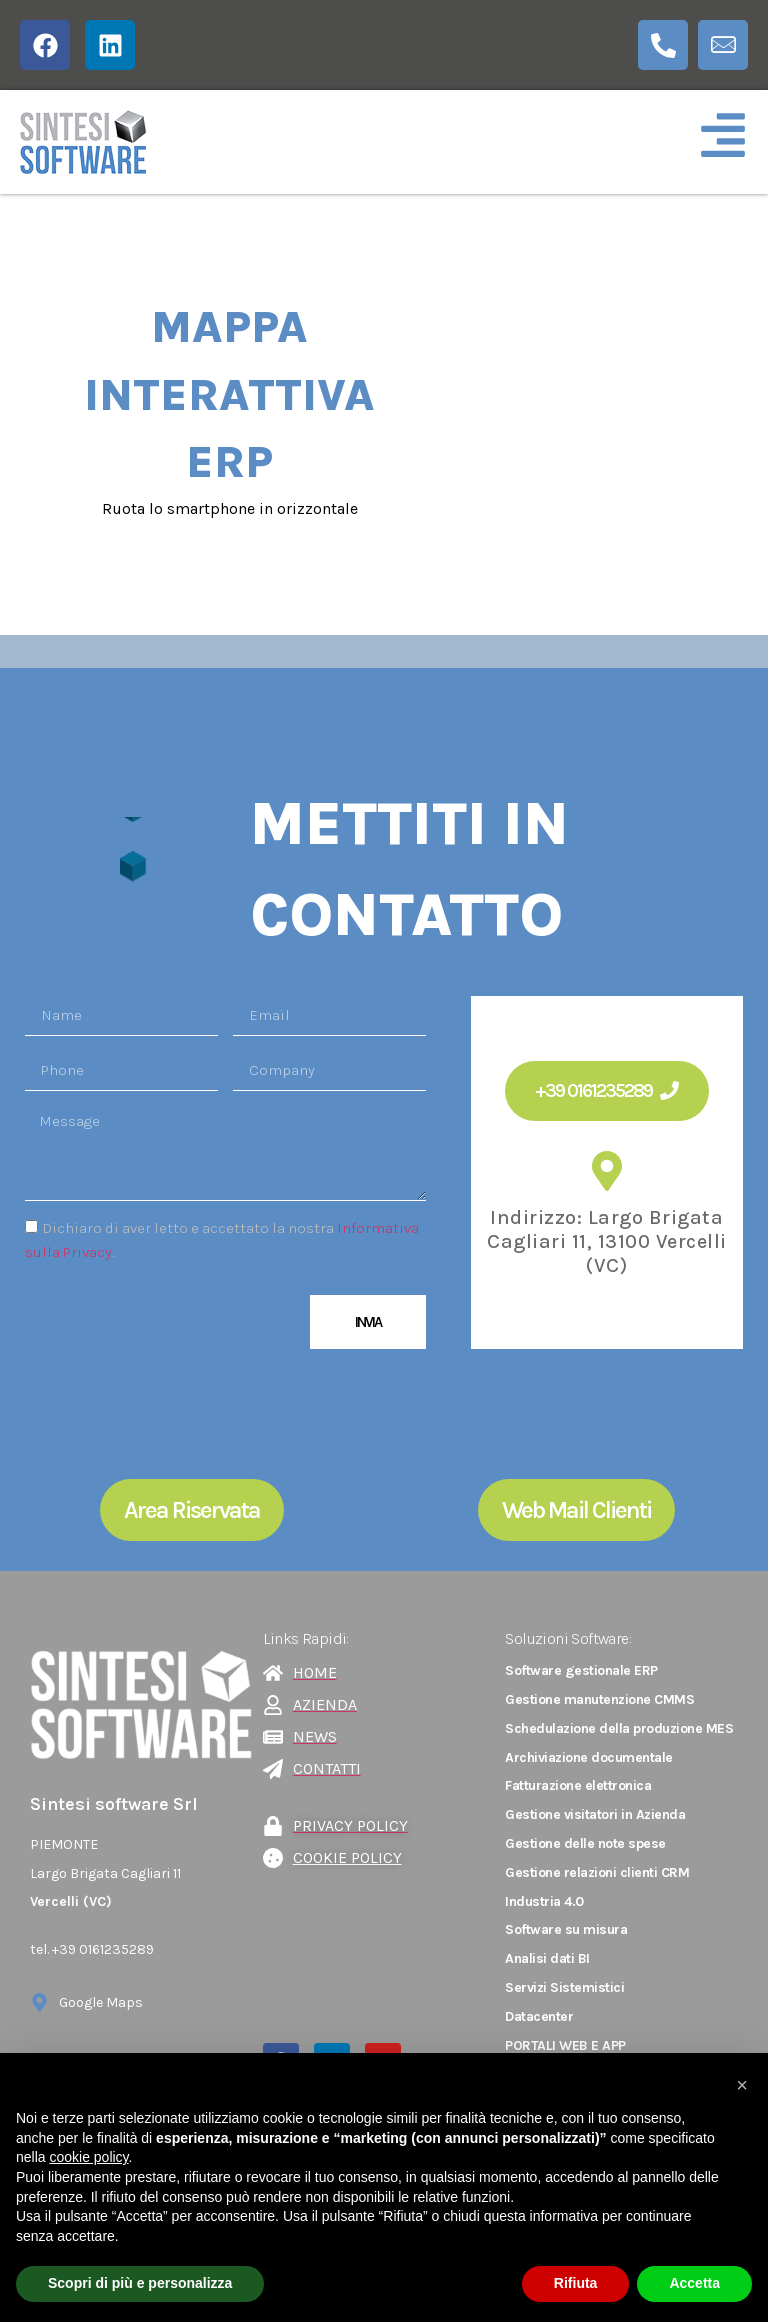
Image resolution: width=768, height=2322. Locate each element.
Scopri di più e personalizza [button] (140, 2283)
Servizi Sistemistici (564, 1987)
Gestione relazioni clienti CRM (597, 1872)
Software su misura (566, 1929)
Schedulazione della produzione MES (619, 1728)
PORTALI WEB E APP (565, 2045)
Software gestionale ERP (581, 1670)
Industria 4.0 (544, 1901)
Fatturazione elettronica (578, 1785)
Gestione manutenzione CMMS (599, 1699)
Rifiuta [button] (576, 2283)
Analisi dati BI (547, 1958)
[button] (742, 2085)
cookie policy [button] (88, 2157)
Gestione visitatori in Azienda (595, 1814)
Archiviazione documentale (589, 1757)
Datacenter (539, 2016)
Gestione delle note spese (585, 1843)
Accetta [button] (694, 2283)
